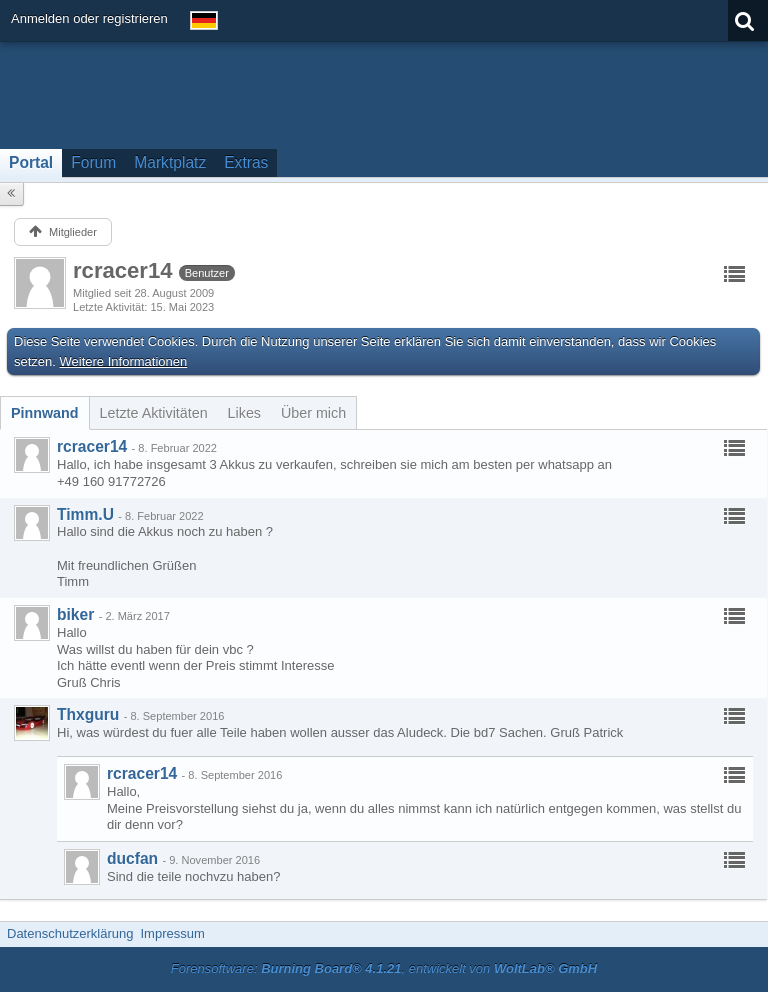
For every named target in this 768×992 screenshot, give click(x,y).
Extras (246, 162)
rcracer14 (92, 446)
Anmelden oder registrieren (89, 18)
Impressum (172, 933)
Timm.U (85, 514)
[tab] (45, 413)
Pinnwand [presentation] (45, 413)
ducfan (132, 858)
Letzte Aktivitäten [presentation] (154, 413)
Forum (93, 162)
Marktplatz (170, 162)
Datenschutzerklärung (70, 933)
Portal (31, 162)
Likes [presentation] (244, 413)
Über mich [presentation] (313, 413)
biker (75, 614)
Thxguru (88, 714)
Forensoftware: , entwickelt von (384, 968)
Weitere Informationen (124, 361)
